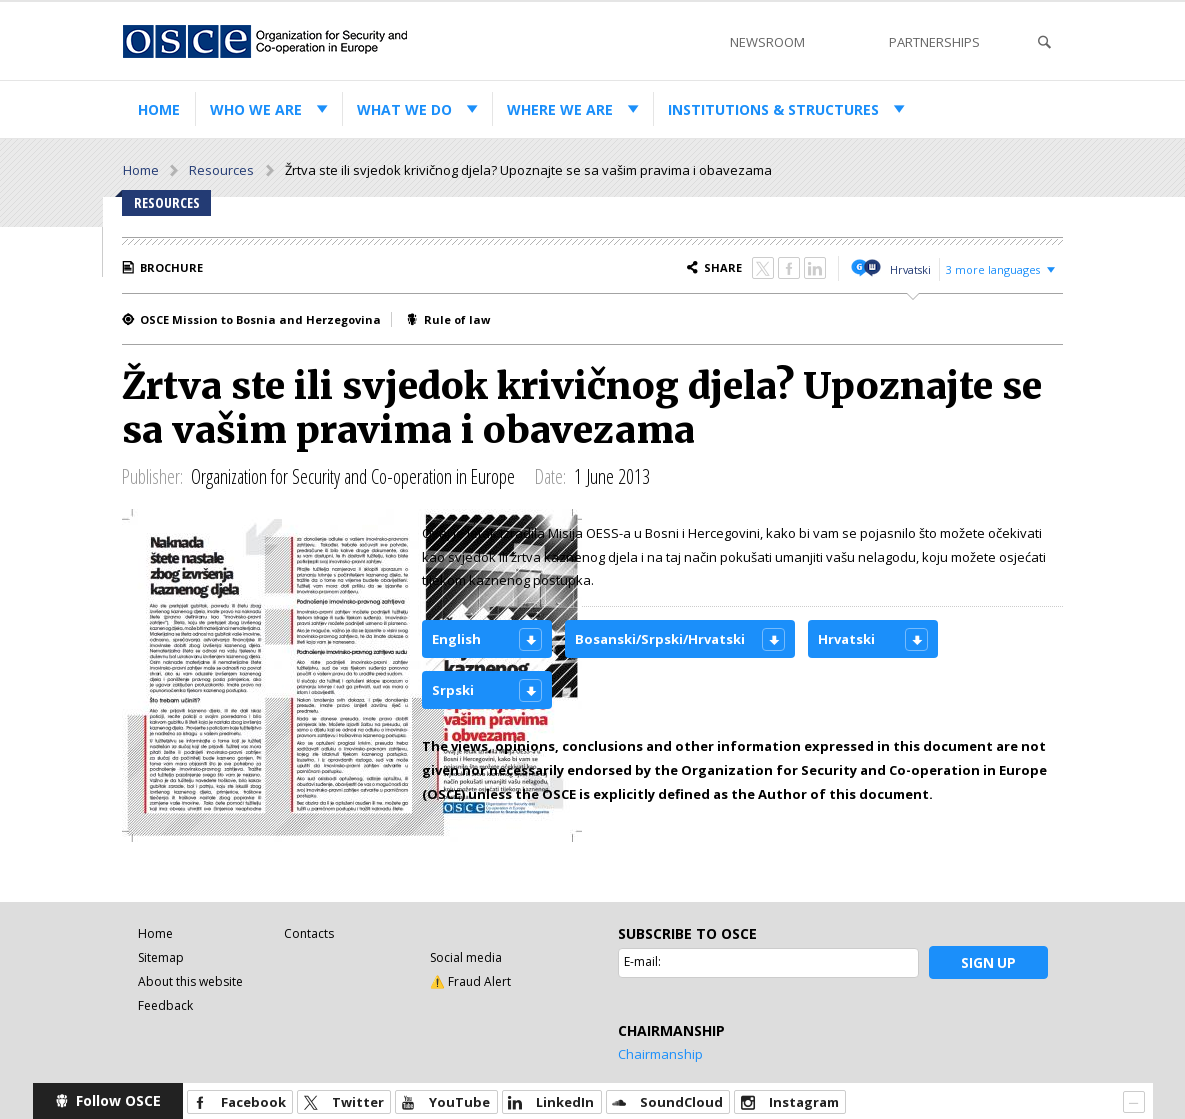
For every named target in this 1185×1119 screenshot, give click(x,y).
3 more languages (993, 269)
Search (1044, 42)
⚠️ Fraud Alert (470, 981)
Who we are (256, 109)
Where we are (560, 109)
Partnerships (934, 42)
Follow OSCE (118, 1100)
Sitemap (161, 957)
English (456, 639)
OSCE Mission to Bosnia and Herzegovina (260, 319)
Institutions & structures (773, 109)
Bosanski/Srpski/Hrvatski (660, 639)
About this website (190, 981)
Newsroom (767, 42)
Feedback (165, 1005)
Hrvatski (910, 269)
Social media (466, 957)
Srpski (453, 690)
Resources (221, 170)
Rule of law (457, 319)
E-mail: (642, 961)
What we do (404, 109)
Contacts (309, 933)
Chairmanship (660, 1054)
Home (159, 109)
